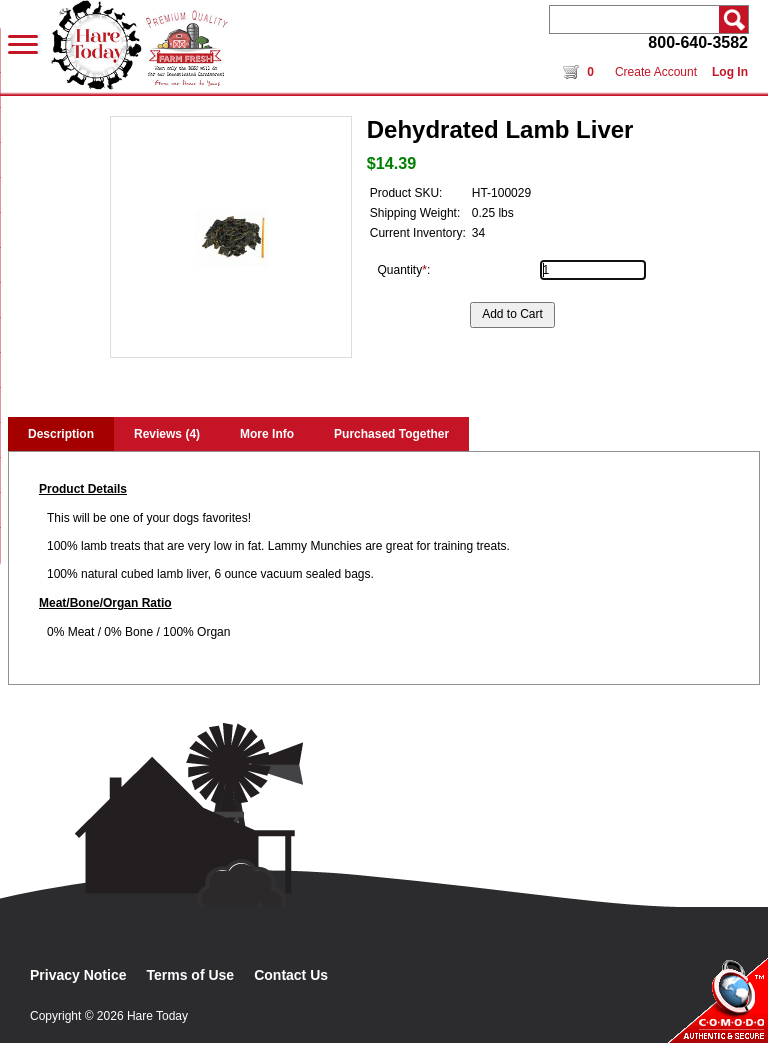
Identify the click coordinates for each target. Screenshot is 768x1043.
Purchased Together (391, 434)
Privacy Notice (78, 975)
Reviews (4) (167, 434)
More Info (267, 434)
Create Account (656, 72)
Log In (730, 72)
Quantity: (404, 270)
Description (61, 434)
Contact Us (291, 975)
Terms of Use (191, 975)
